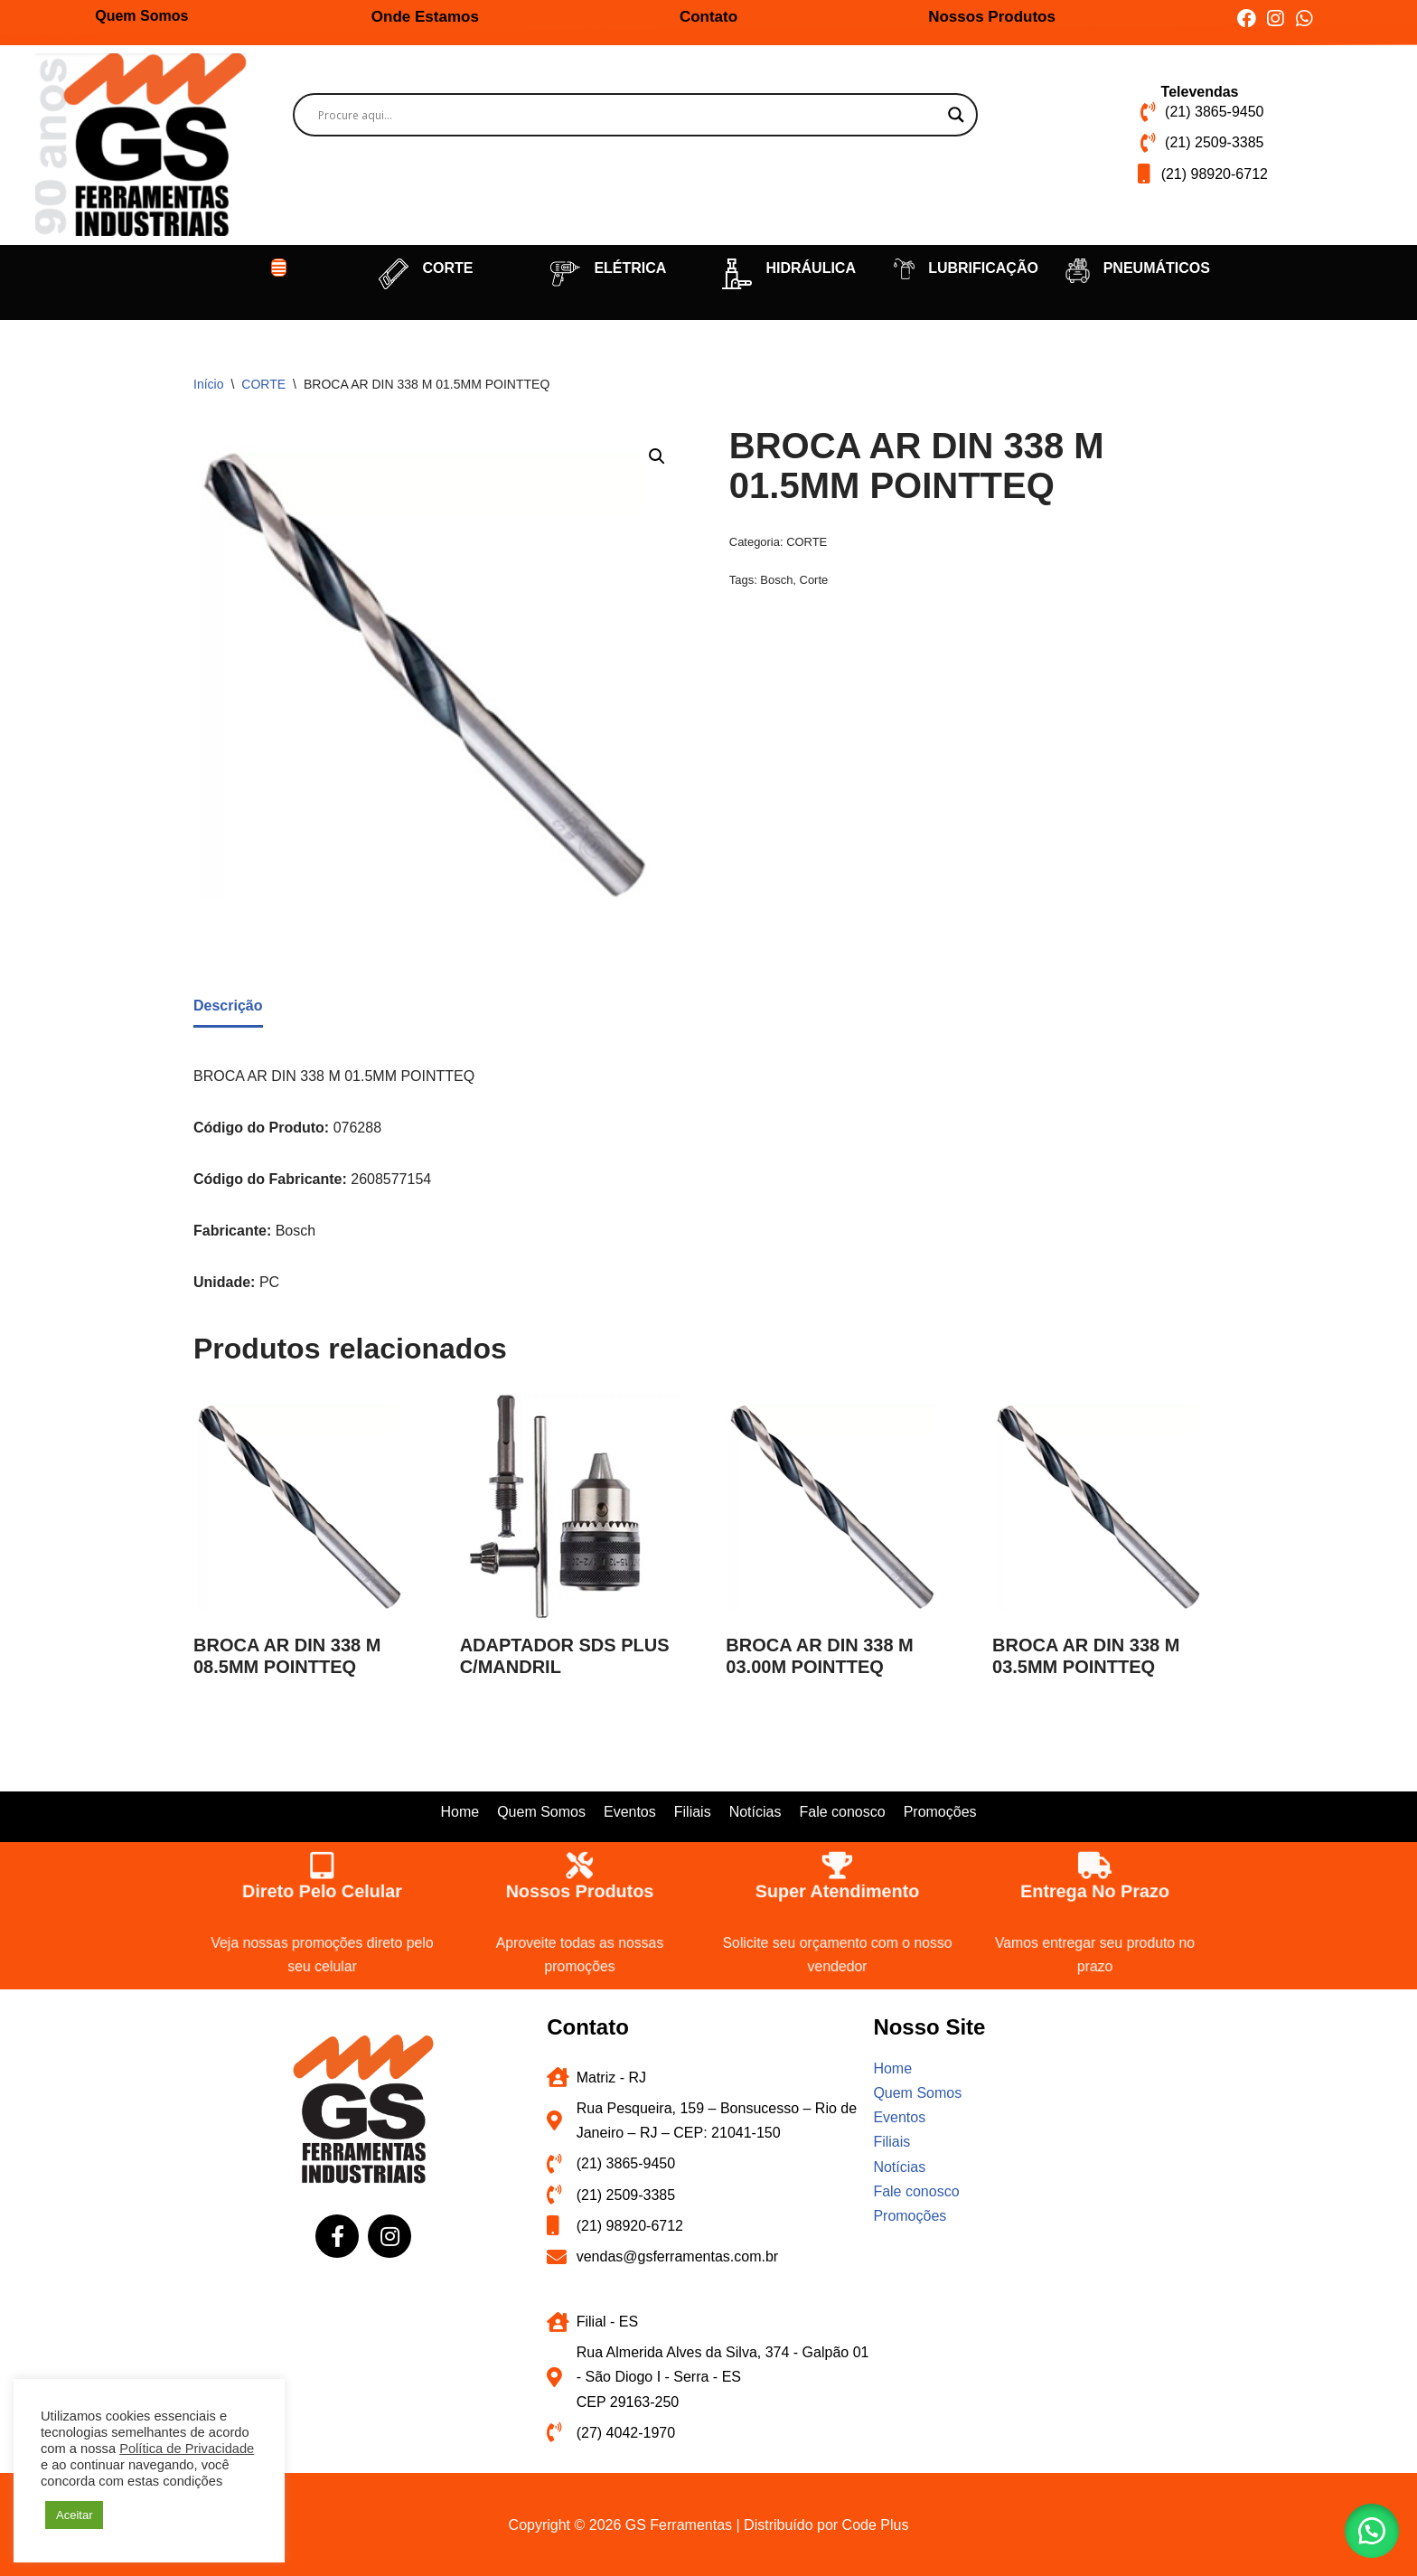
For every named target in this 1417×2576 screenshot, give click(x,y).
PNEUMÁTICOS (1156, 268)
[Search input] (627, 114)
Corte (814, 580)
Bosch (776, 580)
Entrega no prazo (1095, 1889)
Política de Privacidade (186, 2448)
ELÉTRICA (630, 268)
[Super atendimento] (837, 1860)
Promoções (940, 1811)
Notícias (755, 1811)
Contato (708, 16)
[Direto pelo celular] (322, 1860)
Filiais (692, 1811)
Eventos (630, 1811)
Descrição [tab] (228, 1005)
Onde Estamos (425, 16)
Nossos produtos (580, 1889)
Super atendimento (837, 1889)
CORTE (447, 268)
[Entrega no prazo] (1095, 1860)
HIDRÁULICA (810, 268)
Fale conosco (842, 1811)
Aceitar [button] (74, 2515)
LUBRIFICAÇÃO (983, 268)
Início (208, 384)
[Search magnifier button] (956, 114)
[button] (279, 268)
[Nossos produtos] (580, 1860)
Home (459, 1811)
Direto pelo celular (321, 1889)
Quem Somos (141, 16)
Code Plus (875, 2525)
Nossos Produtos (992, 16)
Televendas (1200, 91)
